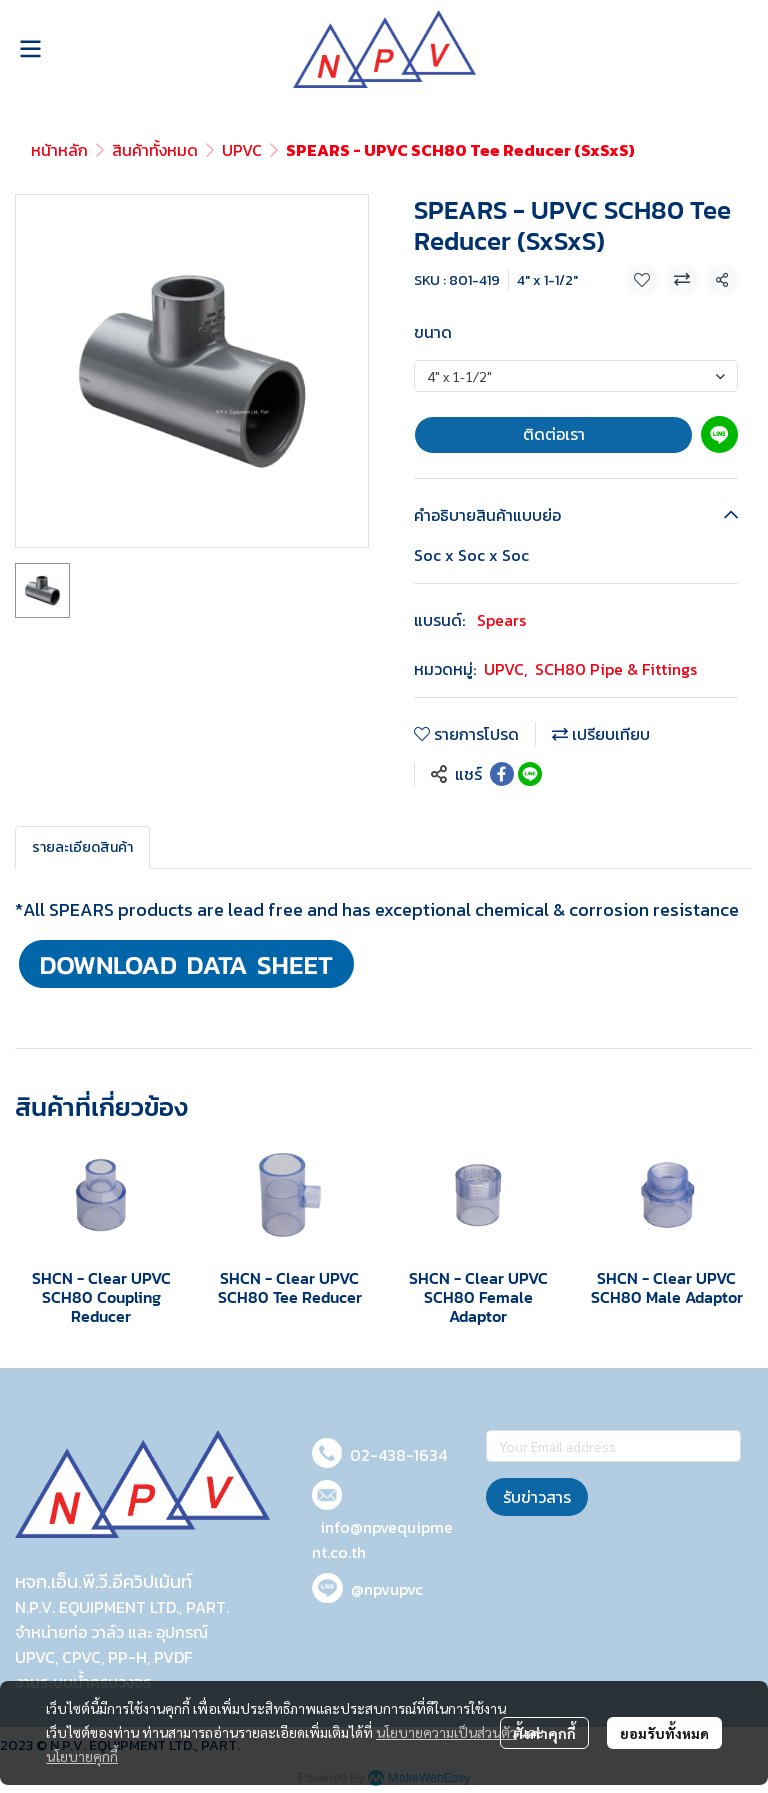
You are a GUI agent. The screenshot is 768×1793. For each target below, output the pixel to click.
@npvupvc (387, 1589)
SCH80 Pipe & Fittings (616, 669)
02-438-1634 (398, 1455)
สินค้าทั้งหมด (155, 150)
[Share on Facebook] (502, 774)
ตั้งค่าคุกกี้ (544, 1733)
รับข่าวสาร (537, 1497)
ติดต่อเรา (554, 434)
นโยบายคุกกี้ (82, 1756)
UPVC (242, 150)
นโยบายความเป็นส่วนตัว (446, 1732)
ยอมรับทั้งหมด (664, 1733)
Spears (501, 620)
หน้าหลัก (59, 150)
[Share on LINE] (530, 774)
